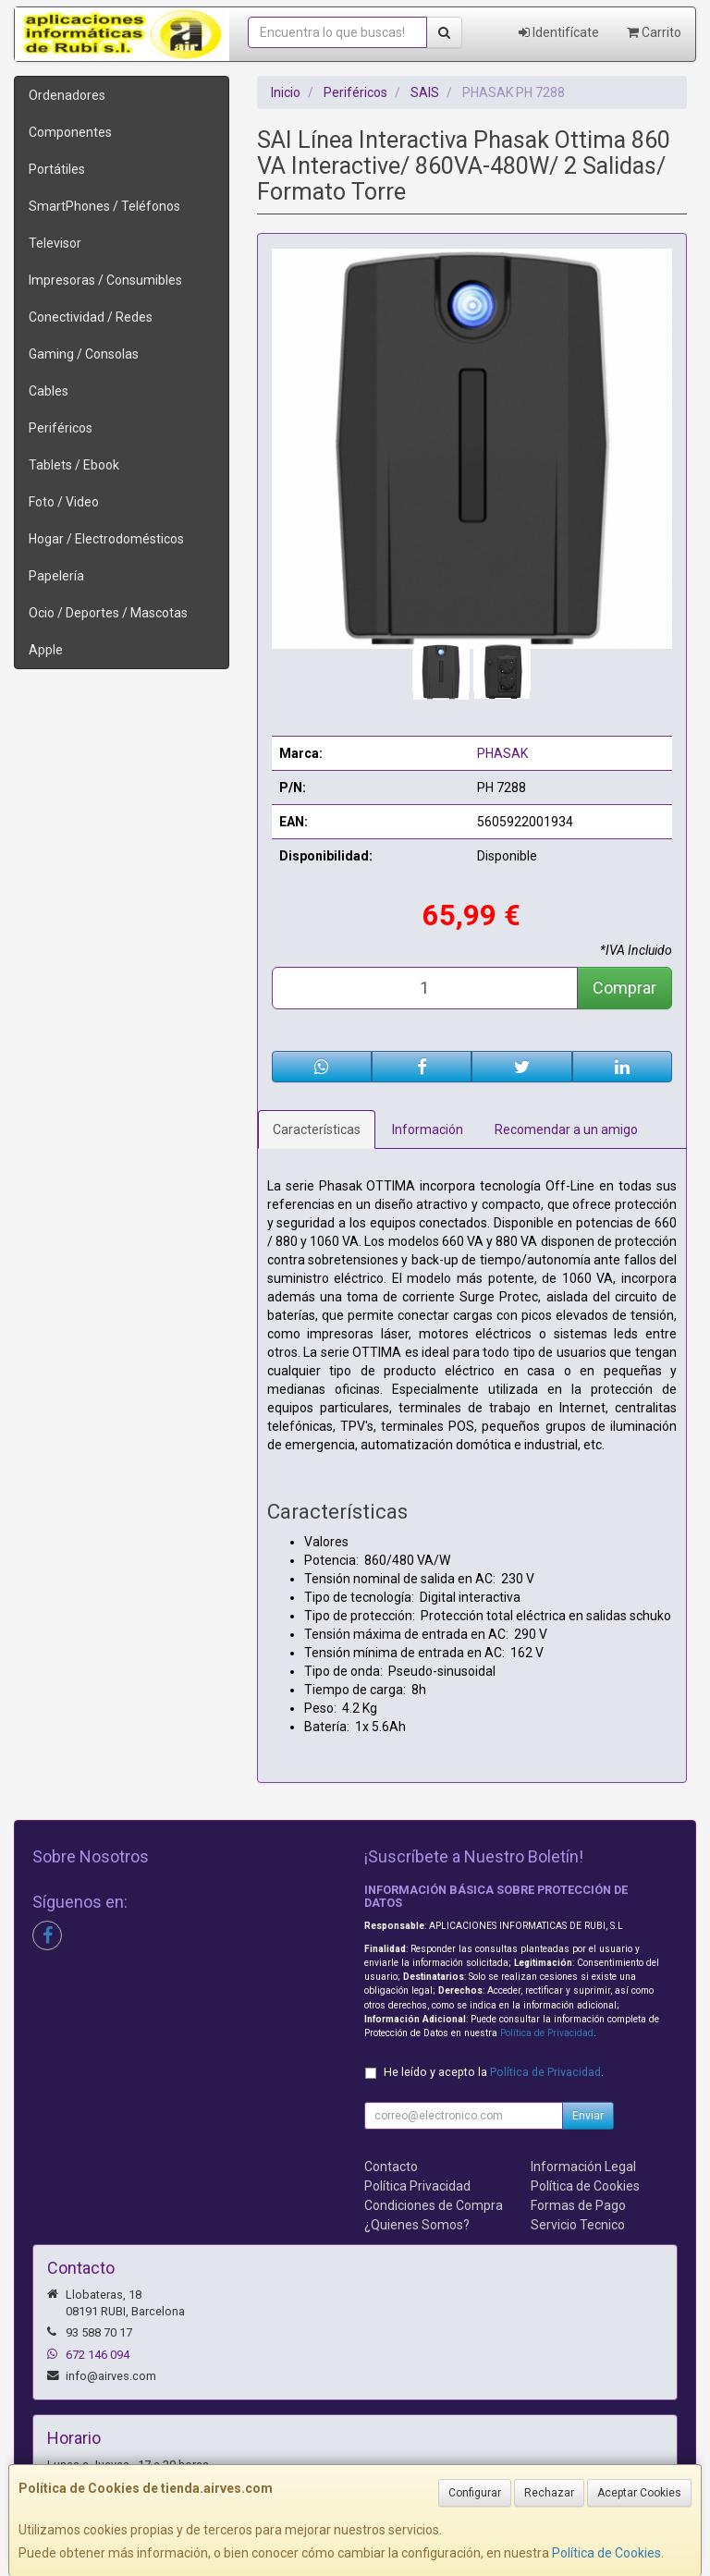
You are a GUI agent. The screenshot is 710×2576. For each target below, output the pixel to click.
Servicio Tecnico (578, 2224)
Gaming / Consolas (84, 354)
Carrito (654, 32)
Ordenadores (67, 95)
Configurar (474, 2492)
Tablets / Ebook (74, 465)
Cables (48, 391)
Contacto (391, 2166)
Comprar (624, 987)
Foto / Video (64, 501)
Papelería (56, 575)
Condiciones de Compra (433, 2205)
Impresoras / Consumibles (105, 280)
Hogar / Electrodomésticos (106, 538)
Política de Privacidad (547, 2033)
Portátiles (57, 169)
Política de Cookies (606, 2552)
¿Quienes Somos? (417, 2224)
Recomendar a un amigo (566, 1129)
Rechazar (549, 2492)
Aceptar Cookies (639, 2492)
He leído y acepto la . (494, 2072)
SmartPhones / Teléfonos (104, 206)
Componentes (70, 132)
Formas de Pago (578, 2205)
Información (427, 1129)
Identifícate (559, 32)
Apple (46, 649)
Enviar (588, 2115)
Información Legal (583, 2166)
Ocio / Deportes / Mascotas (108, 612)
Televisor (55, 243)
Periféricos (60, 428)
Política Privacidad (417, 2186)
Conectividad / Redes (91, 317)
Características (317, 1129)
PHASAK (502, 753)
